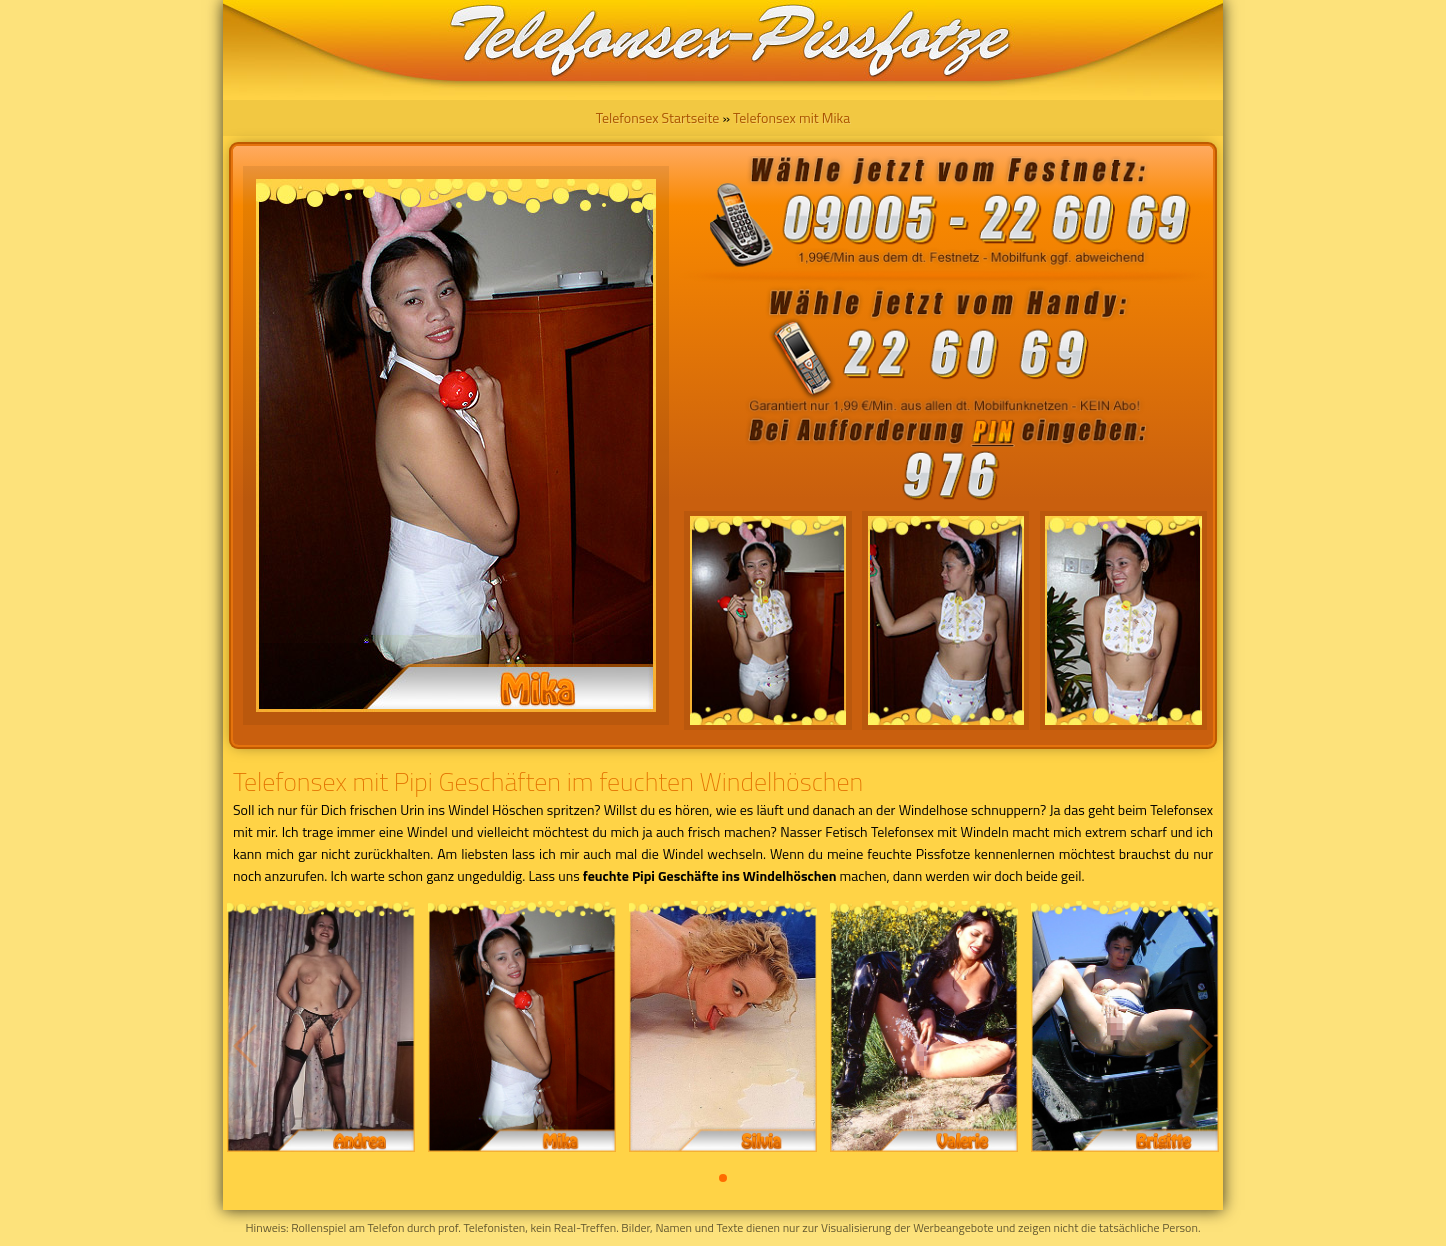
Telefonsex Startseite (658, 117)
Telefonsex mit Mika (791, 117)
